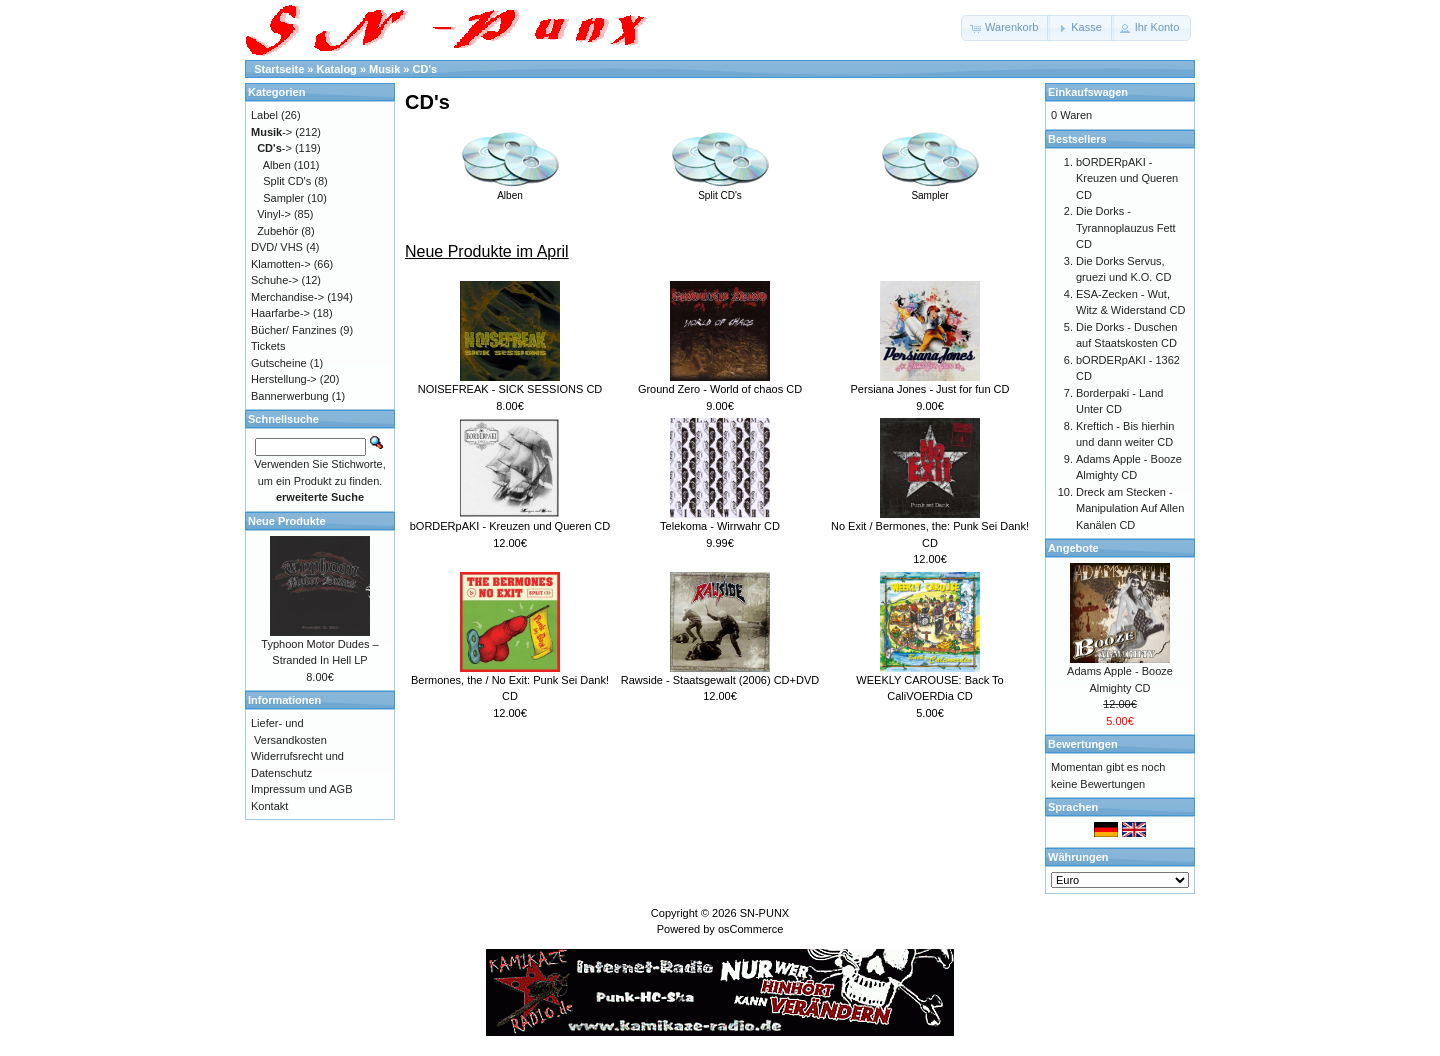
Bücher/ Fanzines (294, 330)
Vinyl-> (274, 214)
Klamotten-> (281, 264)
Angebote (1073, 548)
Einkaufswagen (1088, 92)
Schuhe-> (274, 280)
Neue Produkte (287, 521)
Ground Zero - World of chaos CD (720, 389)
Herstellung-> (284, 379)
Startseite (279, 69)
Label (264, 115)
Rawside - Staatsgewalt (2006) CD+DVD (720, 680)
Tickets (268, 346)
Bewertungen (1083, 744)
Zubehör (277, 231)
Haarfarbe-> (280, 313)
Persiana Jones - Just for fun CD (930, 389)
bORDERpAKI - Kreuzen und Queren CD (510, 526)
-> (271, 132)
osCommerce (750, 929)
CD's (425, 69)
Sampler (930, 190)
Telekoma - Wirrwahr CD (720, 526)
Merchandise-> (287, 297)
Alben (510, 190)
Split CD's (720, 190)
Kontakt (269, 806)
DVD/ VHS (277, 247)
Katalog (337, 69)
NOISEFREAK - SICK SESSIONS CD (510, 389)
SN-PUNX (765, 913)
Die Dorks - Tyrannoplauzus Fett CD (1126, 227)
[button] (1005, 28)
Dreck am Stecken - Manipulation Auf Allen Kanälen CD (1130, 508)
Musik (384, 69)
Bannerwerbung (290, 396)
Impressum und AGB (302, 789)
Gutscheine (279, 363)
